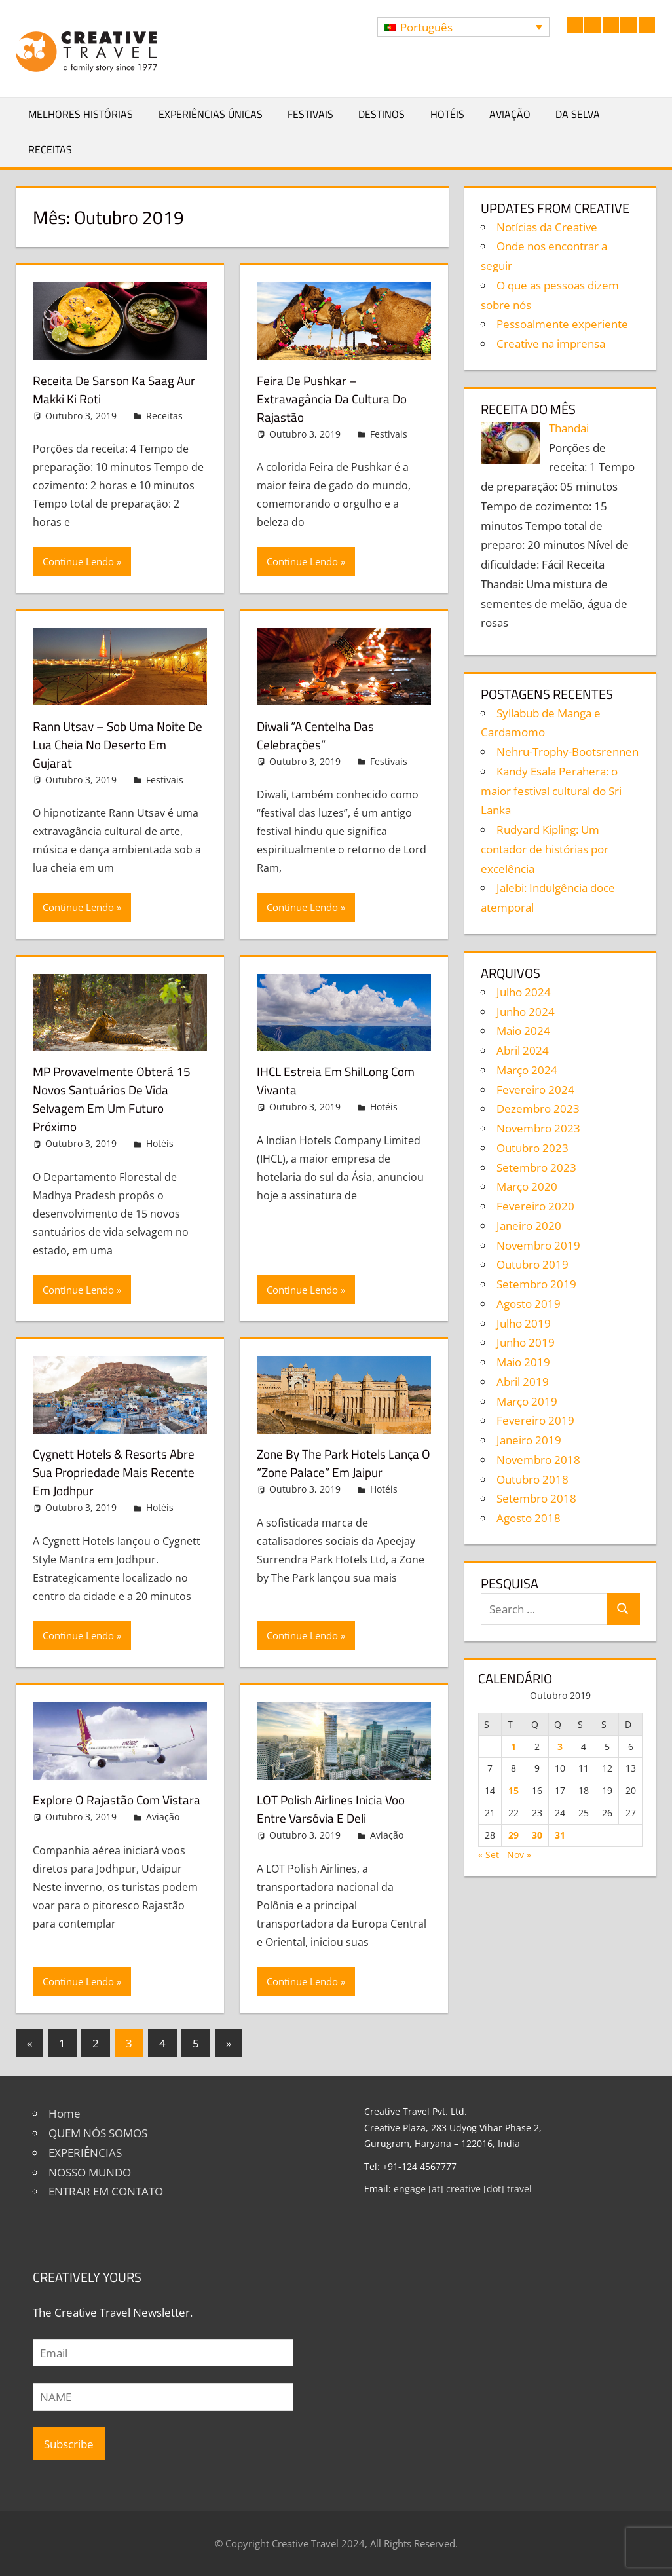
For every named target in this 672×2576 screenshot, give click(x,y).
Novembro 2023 (538, 1128)
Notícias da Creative (546, 226)
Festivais (310, 114)
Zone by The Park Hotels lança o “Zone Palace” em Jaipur (342, 1463)
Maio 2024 (523, 1030)
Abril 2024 (522, 1050)
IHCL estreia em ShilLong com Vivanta (340, 1080)
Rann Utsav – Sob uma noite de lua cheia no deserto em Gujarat (113, 744)
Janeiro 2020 (528, 1225)
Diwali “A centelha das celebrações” (318, 735)
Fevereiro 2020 (535, 1206)
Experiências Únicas (211, 114)
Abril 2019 (522, 1381)
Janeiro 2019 (528, 1439)
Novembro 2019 (538, 1245)
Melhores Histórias (80, 114)
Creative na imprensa (550, 343)
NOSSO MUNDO (89, 2172)
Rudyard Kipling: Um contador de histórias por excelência (544, 849)
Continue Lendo (78, 561)
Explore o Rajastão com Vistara (119, 1799)
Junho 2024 (525, 1011)
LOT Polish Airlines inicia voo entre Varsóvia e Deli (335, 1808)
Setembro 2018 (536, 1498)
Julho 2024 (523, 991)
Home (64, 2113)
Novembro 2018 (538, 1459)
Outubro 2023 (532, 1147)
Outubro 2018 (532, 1479)
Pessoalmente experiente (562, 323)
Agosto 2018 (528, 1517)
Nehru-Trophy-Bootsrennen (567, 751)
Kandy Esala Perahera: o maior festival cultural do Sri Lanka (551, 791)
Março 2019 (526, 1401)
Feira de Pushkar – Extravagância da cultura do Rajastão (335, 398)
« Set (488, 1854)
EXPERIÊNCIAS (85, 2152)
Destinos (381, 114)
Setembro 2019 (536, 1284)
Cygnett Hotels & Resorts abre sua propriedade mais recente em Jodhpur (117, 1472)
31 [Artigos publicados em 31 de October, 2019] (560, 1835)
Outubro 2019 (532, 1264)
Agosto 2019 (528, 1303)
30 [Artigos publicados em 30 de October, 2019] (537, 1835)
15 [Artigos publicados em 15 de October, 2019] (513, 1790)
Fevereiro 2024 (535, 1089)
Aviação (510, 114)
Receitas (50, 149)
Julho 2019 (523, 1323)
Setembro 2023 (536, 1167)
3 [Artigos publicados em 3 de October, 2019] (560, 1746)
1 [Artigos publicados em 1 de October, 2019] (513, 1746)
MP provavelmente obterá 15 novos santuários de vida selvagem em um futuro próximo (115, 1098)
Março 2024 (526, 1069)
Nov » (519, 1854)
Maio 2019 (523, 1362)
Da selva (577, 114)
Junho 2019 (525, 1342)
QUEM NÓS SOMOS (97, 2132)
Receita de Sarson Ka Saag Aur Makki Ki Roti (116, 389)
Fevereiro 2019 (535, 1420)
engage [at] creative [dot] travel (463, 2188)
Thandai (569, 428)
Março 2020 (526, 1186)
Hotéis (447, 114)
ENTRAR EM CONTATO (105, 2191)
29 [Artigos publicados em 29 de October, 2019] (513, 1835)
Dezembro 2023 (538, 1108)
